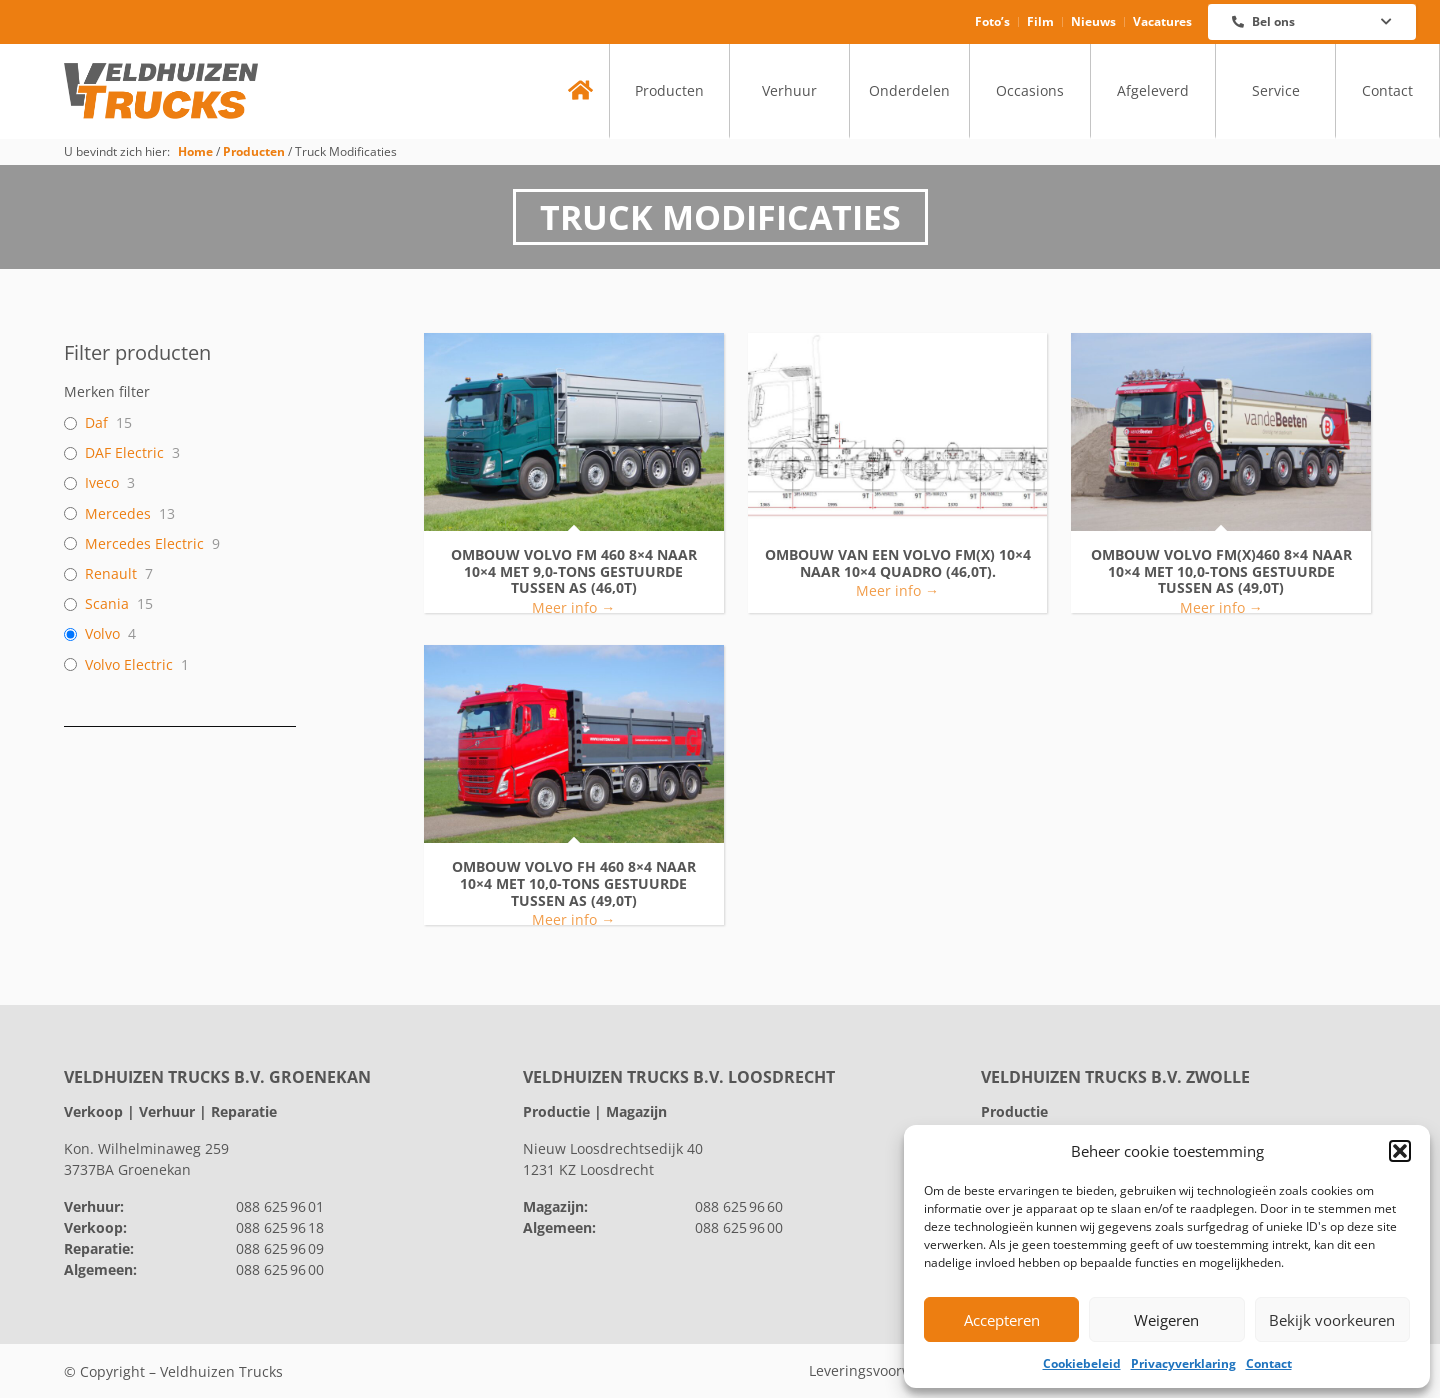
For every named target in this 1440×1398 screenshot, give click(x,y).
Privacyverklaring (1183, 1363)
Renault (111, 574)
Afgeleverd (1153, 90)
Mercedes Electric (144, 544)
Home (195, 151)
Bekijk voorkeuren (1332, 1320)
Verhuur (789, 90)
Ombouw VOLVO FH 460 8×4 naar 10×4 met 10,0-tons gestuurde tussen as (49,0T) (574, 884)
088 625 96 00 (280, 1269)
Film (1040, 21)
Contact (1269, 1363)
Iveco (102, 483)
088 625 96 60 (739, 1206)
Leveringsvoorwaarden (885, 1370)
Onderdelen (909, 90)
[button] (1400, 1151)
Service (1276, 90)
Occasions (1030, 90)
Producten (669, 90)
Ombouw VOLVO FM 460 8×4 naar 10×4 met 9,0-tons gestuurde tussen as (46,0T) (574, 572)
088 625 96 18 (280, 1227)
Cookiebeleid (1082, 1363)
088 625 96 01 (280, 1206)
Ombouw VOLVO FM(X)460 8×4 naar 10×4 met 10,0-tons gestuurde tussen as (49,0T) (1221, 572)
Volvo (102, 634)
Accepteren (1002, 1320)
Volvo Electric (129, 665)
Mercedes (118, 514)
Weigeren (1166, 1320)
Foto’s (992, 21)
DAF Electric (124, 453)
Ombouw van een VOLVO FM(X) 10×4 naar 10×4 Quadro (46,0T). (898, 564)
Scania (107, 604)
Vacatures (1162, 21)
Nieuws (1093, 21)
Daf (96, 423)
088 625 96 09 (280, 1248)
